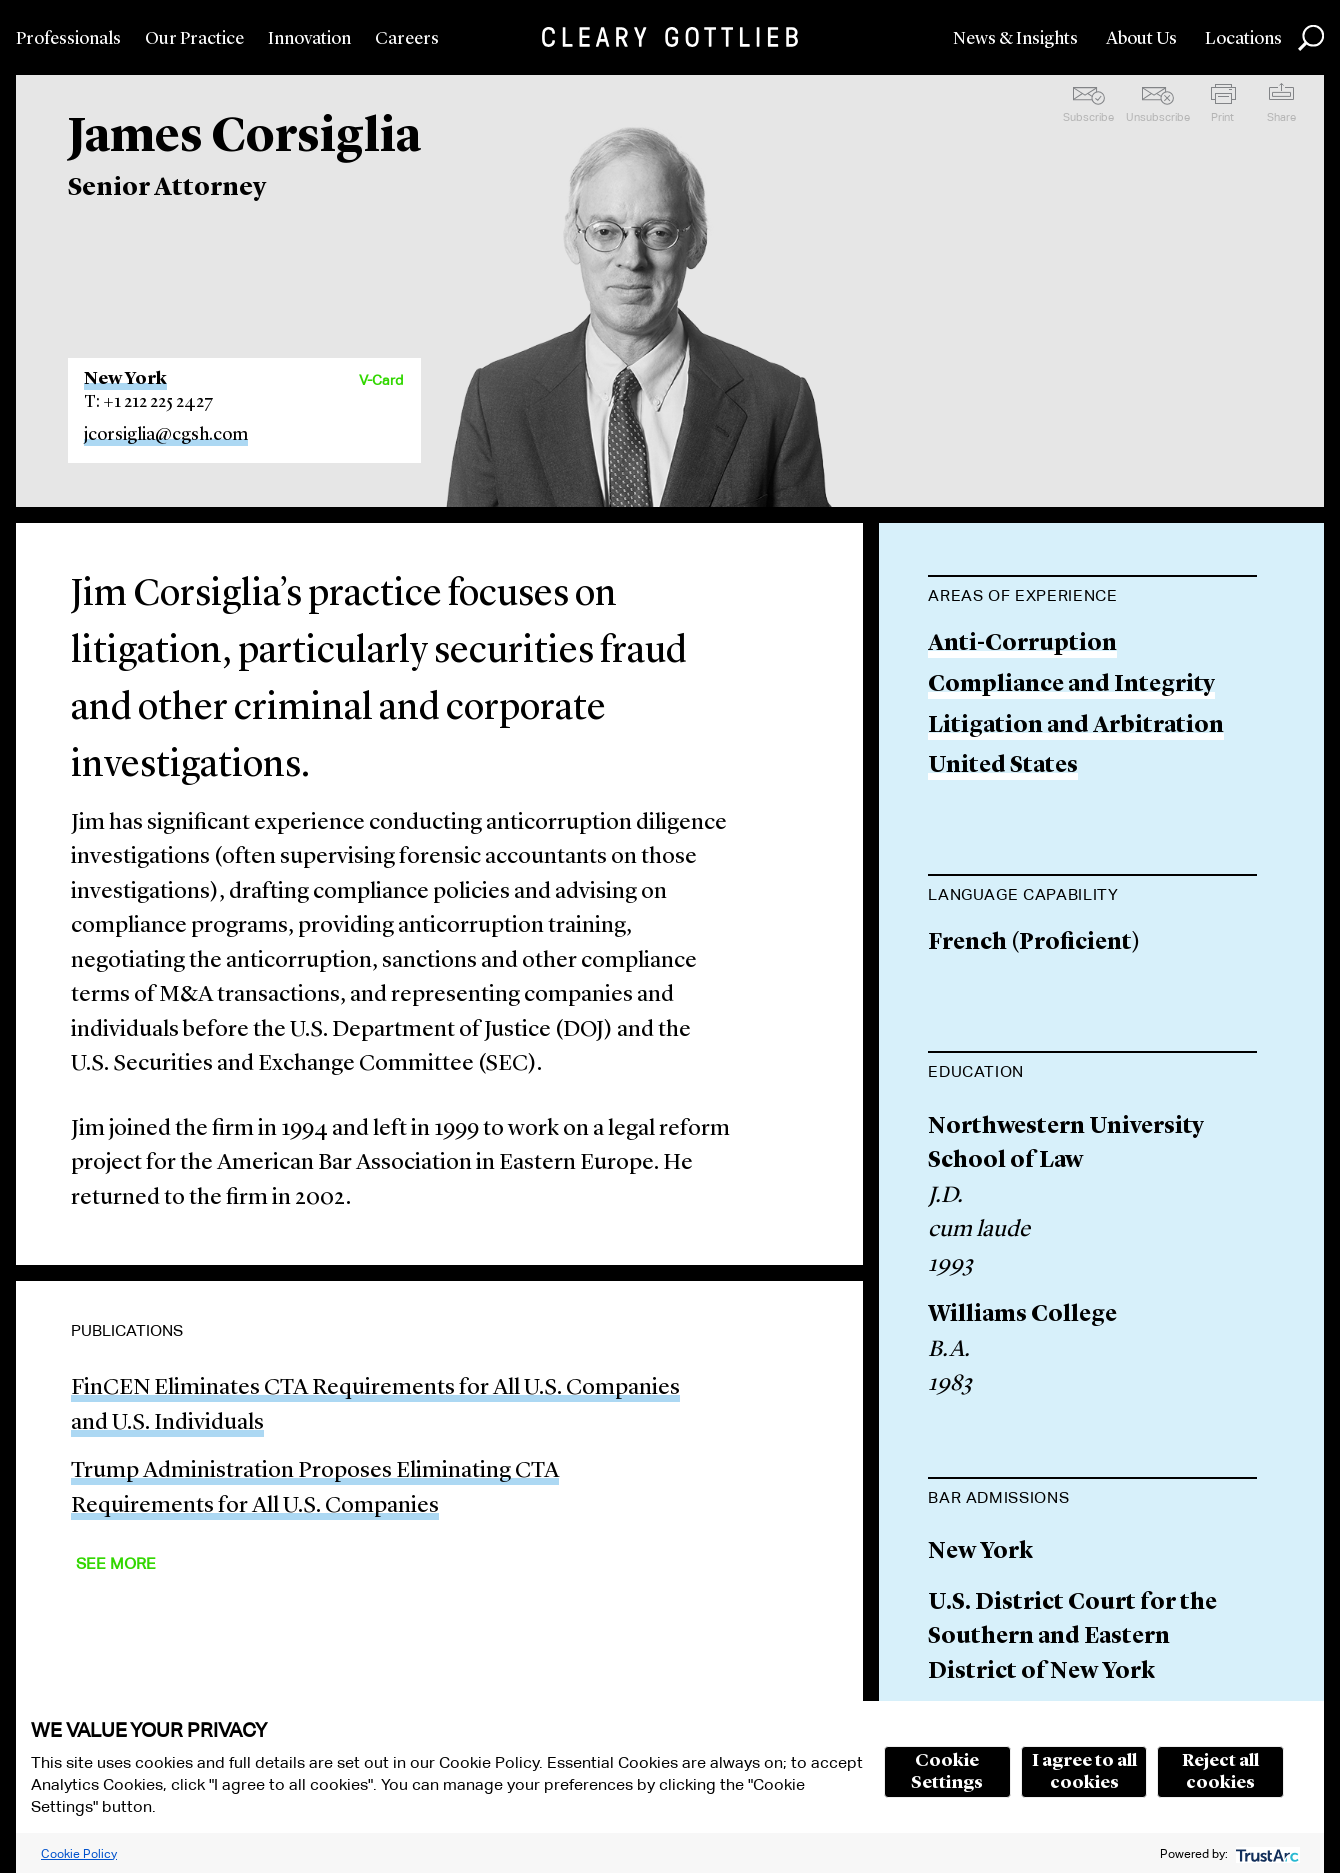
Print (1222, 117)
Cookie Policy (79, 1853)
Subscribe (1088, 117)
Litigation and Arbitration (1076, 726)
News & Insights (1015, 39)
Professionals (68, 39)
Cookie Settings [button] (947, 1772)
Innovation (309, 39)
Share (1281, 117)
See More (116, 1563)
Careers (407, 39)
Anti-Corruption (1022, 644)
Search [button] (1311, 38)
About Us (1141, 39)
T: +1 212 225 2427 (149, 402)
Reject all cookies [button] (1220, 1772)
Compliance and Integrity (1071, 685)
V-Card (381, 380)
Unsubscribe (1158, 117)
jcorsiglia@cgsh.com (166, 435)
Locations (1243, 39)
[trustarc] (1265, 1853)
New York (125, 379)
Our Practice (194, 39)
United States (1003, 766)
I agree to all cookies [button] (1084, 1772)
